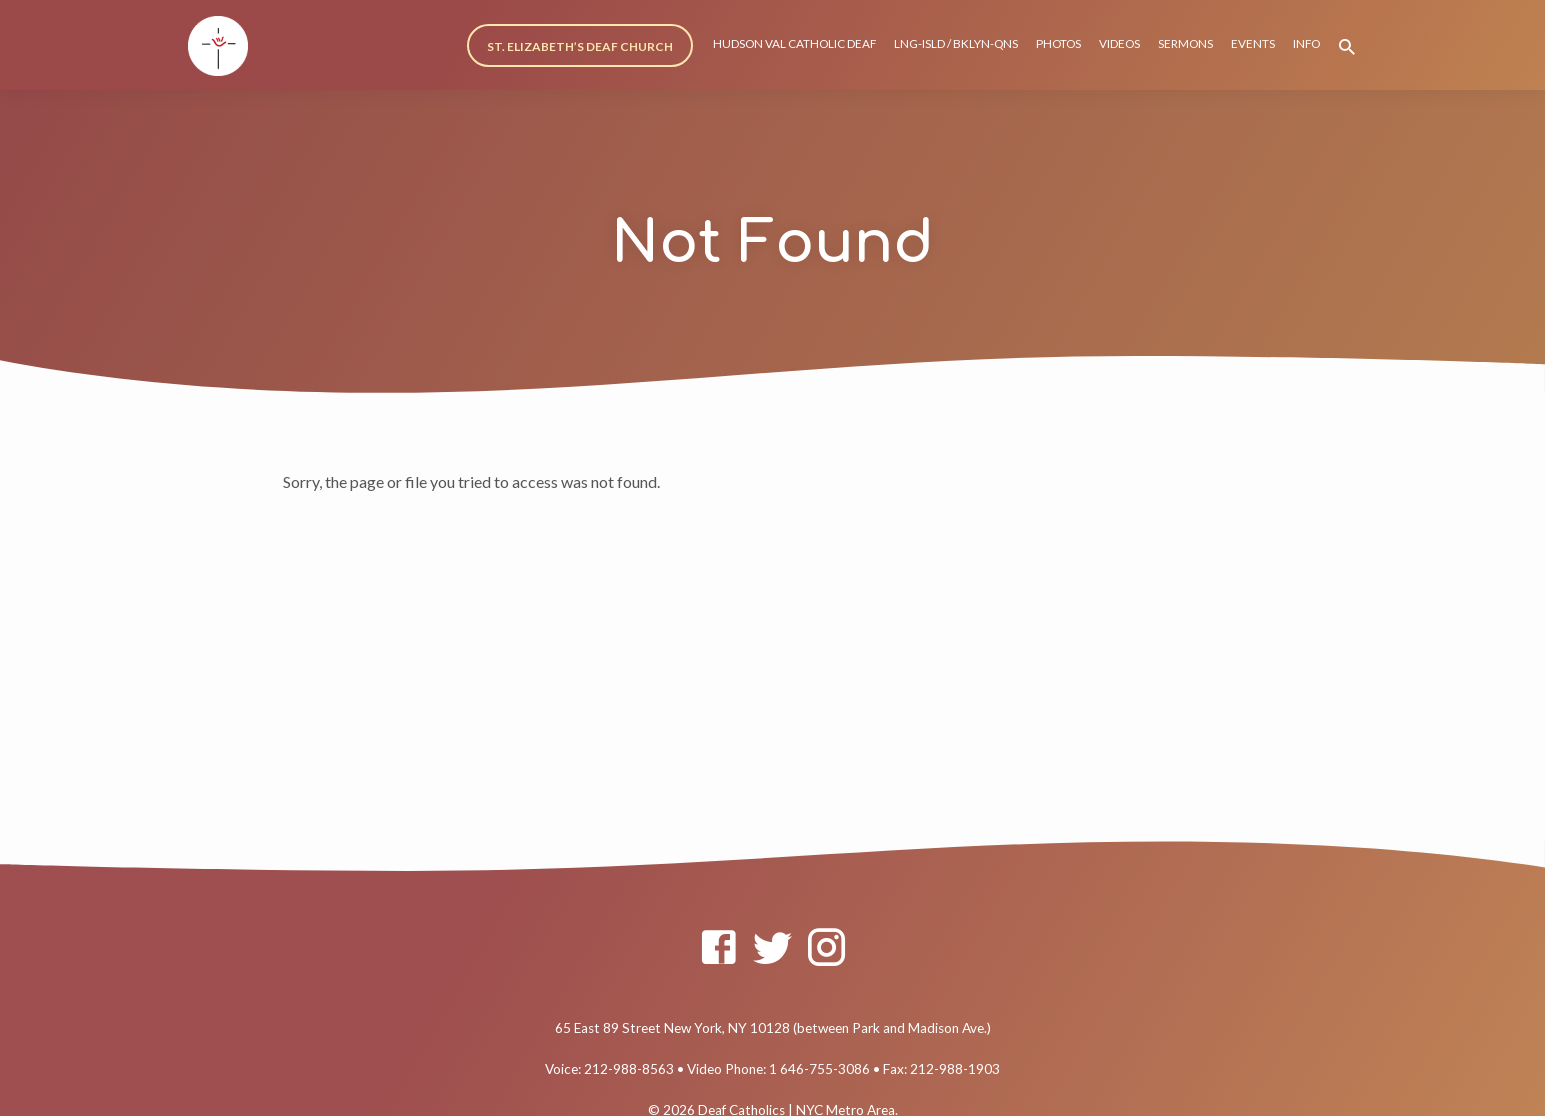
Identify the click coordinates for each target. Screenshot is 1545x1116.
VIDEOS (1119, 43)
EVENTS (1253, 43)
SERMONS (1185, 43)
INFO (1306, 43)
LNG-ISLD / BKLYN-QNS (956, 43)
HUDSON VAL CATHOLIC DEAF (794, 43)
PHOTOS (1058, 43)
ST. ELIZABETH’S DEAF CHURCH (580, 46)
